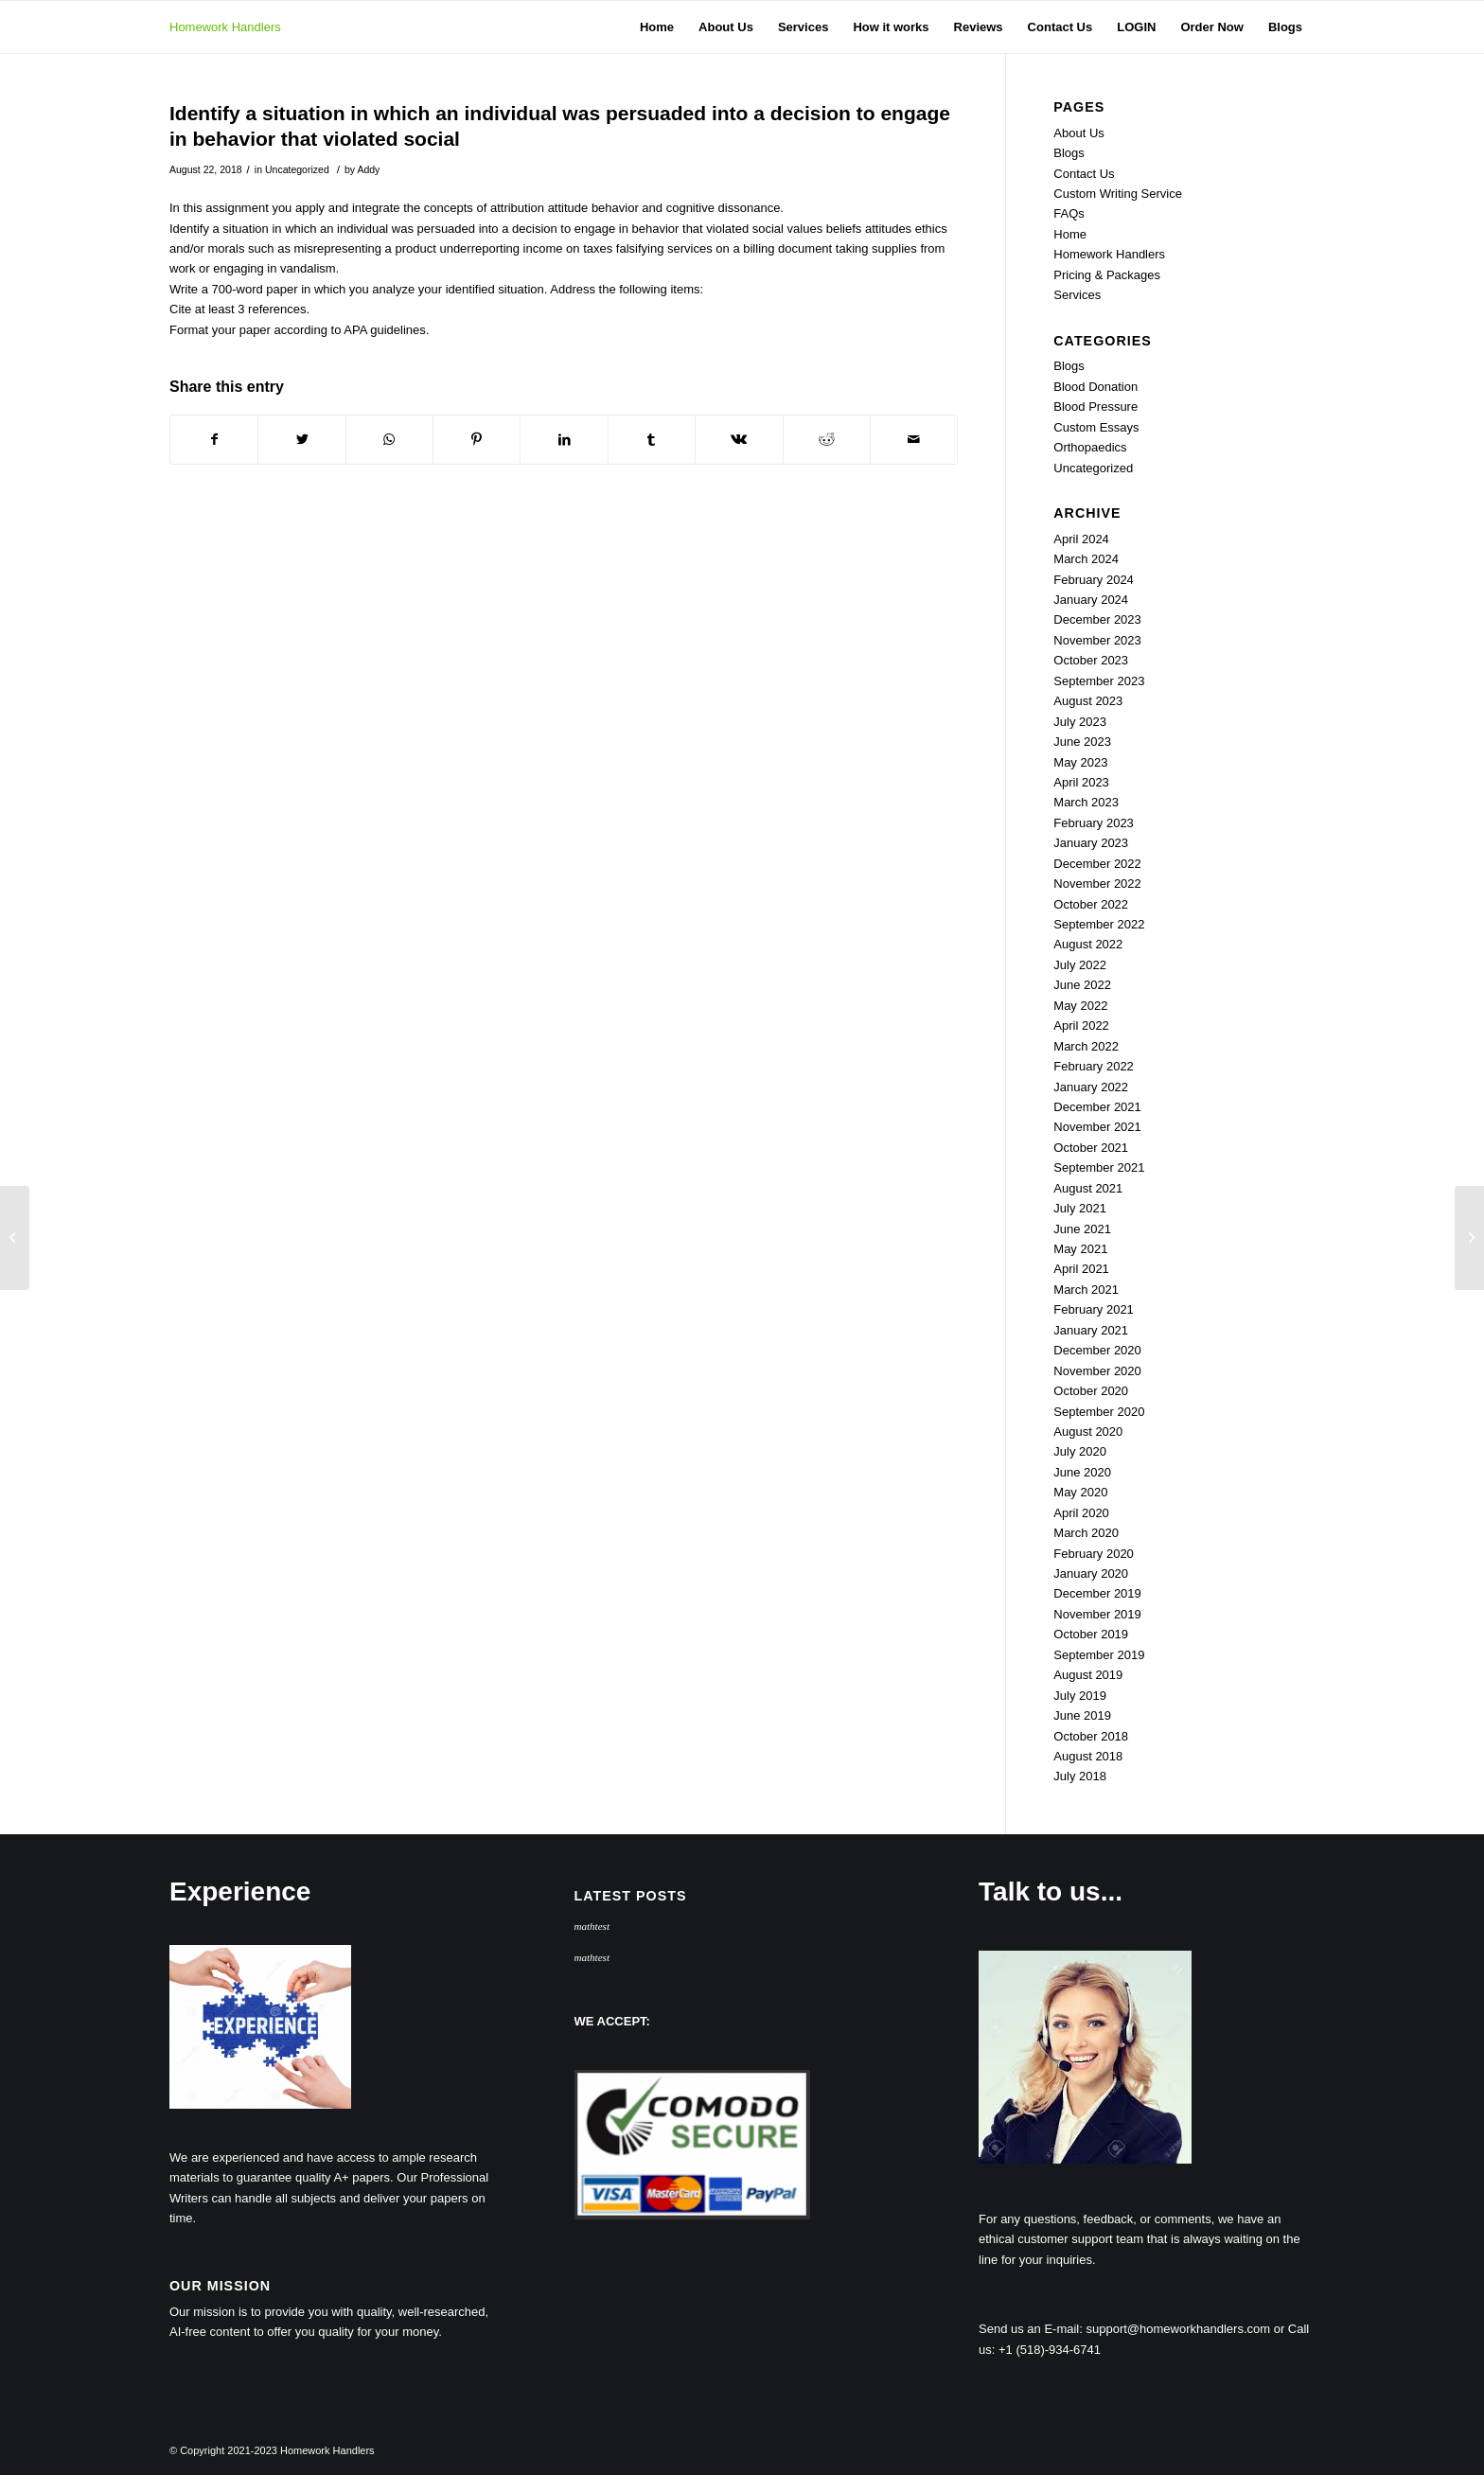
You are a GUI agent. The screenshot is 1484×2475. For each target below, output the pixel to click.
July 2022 (1079, 965)
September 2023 (1098, 681)
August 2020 (1087, 1431)
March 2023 (1086, 802)
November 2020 (1097, 1371)
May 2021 (1080, 1249)
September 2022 (1098, 924)
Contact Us (1083, 174)
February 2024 (1093, 580)
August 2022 (1087, 944)
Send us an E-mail (1029, 2329)
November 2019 (1097, 1614)
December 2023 (1097, 619)
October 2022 (1090, 904)
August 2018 (1087, 1756)
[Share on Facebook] (213, 439)
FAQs (1069, 213)
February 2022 (1093, 1066)
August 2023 (1087, 701)
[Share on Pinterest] (476, 439)
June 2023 (1082, 741)
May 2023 (1080, 762)
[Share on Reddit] (827, 439)
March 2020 (1086, 1533)
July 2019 (1079, 1695)
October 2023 (1090, 660)
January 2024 (1090, 599)
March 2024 (1086, 559)
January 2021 (1090, 1330)
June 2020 (1082, 1472)
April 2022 (1081, 1025)
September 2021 (1098, 1167)
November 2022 (1097, 883)
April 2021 (1081, 1269)
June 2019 (1082, 1715)
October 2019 (1090, 1634)
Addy (368, 169)
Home (1069, 234)
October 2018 (1090, 1736)
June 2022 (1082, 985)
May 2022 (1080, 1006)
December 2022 (1097, 864)
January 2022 (1090, 1087)
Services (1077, 295)
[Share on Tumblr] (652, 439)
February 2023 (1093, 823)
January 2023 (1090, 843)
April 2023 (1081, 782)
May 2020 (1080, 1492)
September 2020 (1098, 1412)
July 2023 (1079, 722)
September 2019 (1098, 1655)
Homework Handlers (225, 27)
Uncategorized (297, 169)
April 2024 (1081, 539)
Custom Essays (1096, 427)
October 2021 (1090, 1147)
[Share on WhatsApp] (389, 439)
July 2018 (1079, 1776)
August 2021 (1087, 1188)
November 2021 (1097, 1127)
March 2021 (1086, 1289)
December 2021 (1097, 1107)
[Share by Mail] (914, 439)
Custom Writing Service (1117, 193)
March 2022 (1086, 1046)
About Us (1078, 133)
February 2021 (1093, 1309)
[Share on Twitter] (301, 439)
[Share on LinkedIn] (564, 439)
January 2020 (1090, 1573)
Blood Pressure (1095, 406)
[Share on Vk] (739, 439)
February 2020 (1093, 1554)
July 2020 (1079, 1451)
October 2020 (1090, 1391)
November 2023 (1097, 640)
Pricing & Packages (1106, 275)
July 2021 (1079, 1208)
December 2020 (1097, 1350)
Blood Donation (1095, 387)
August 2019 (1087, 1675)
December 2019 (1097, 1593)
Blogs (1069, 153)
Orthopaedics (1089, 447)
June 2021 (1082, 1229)
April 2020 (1081, 1513)
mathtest (592, 1926)
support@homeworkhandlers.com (1178, 2329)
